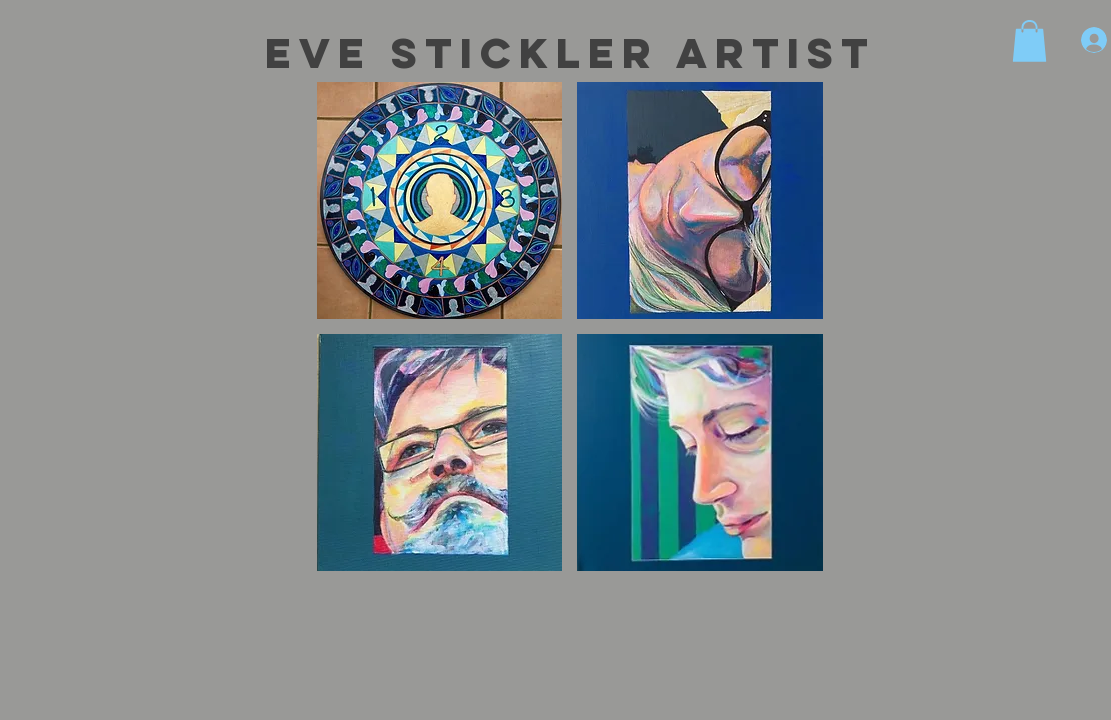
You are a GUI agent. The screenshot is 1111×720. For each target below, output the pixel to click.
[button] (1029, 41)
